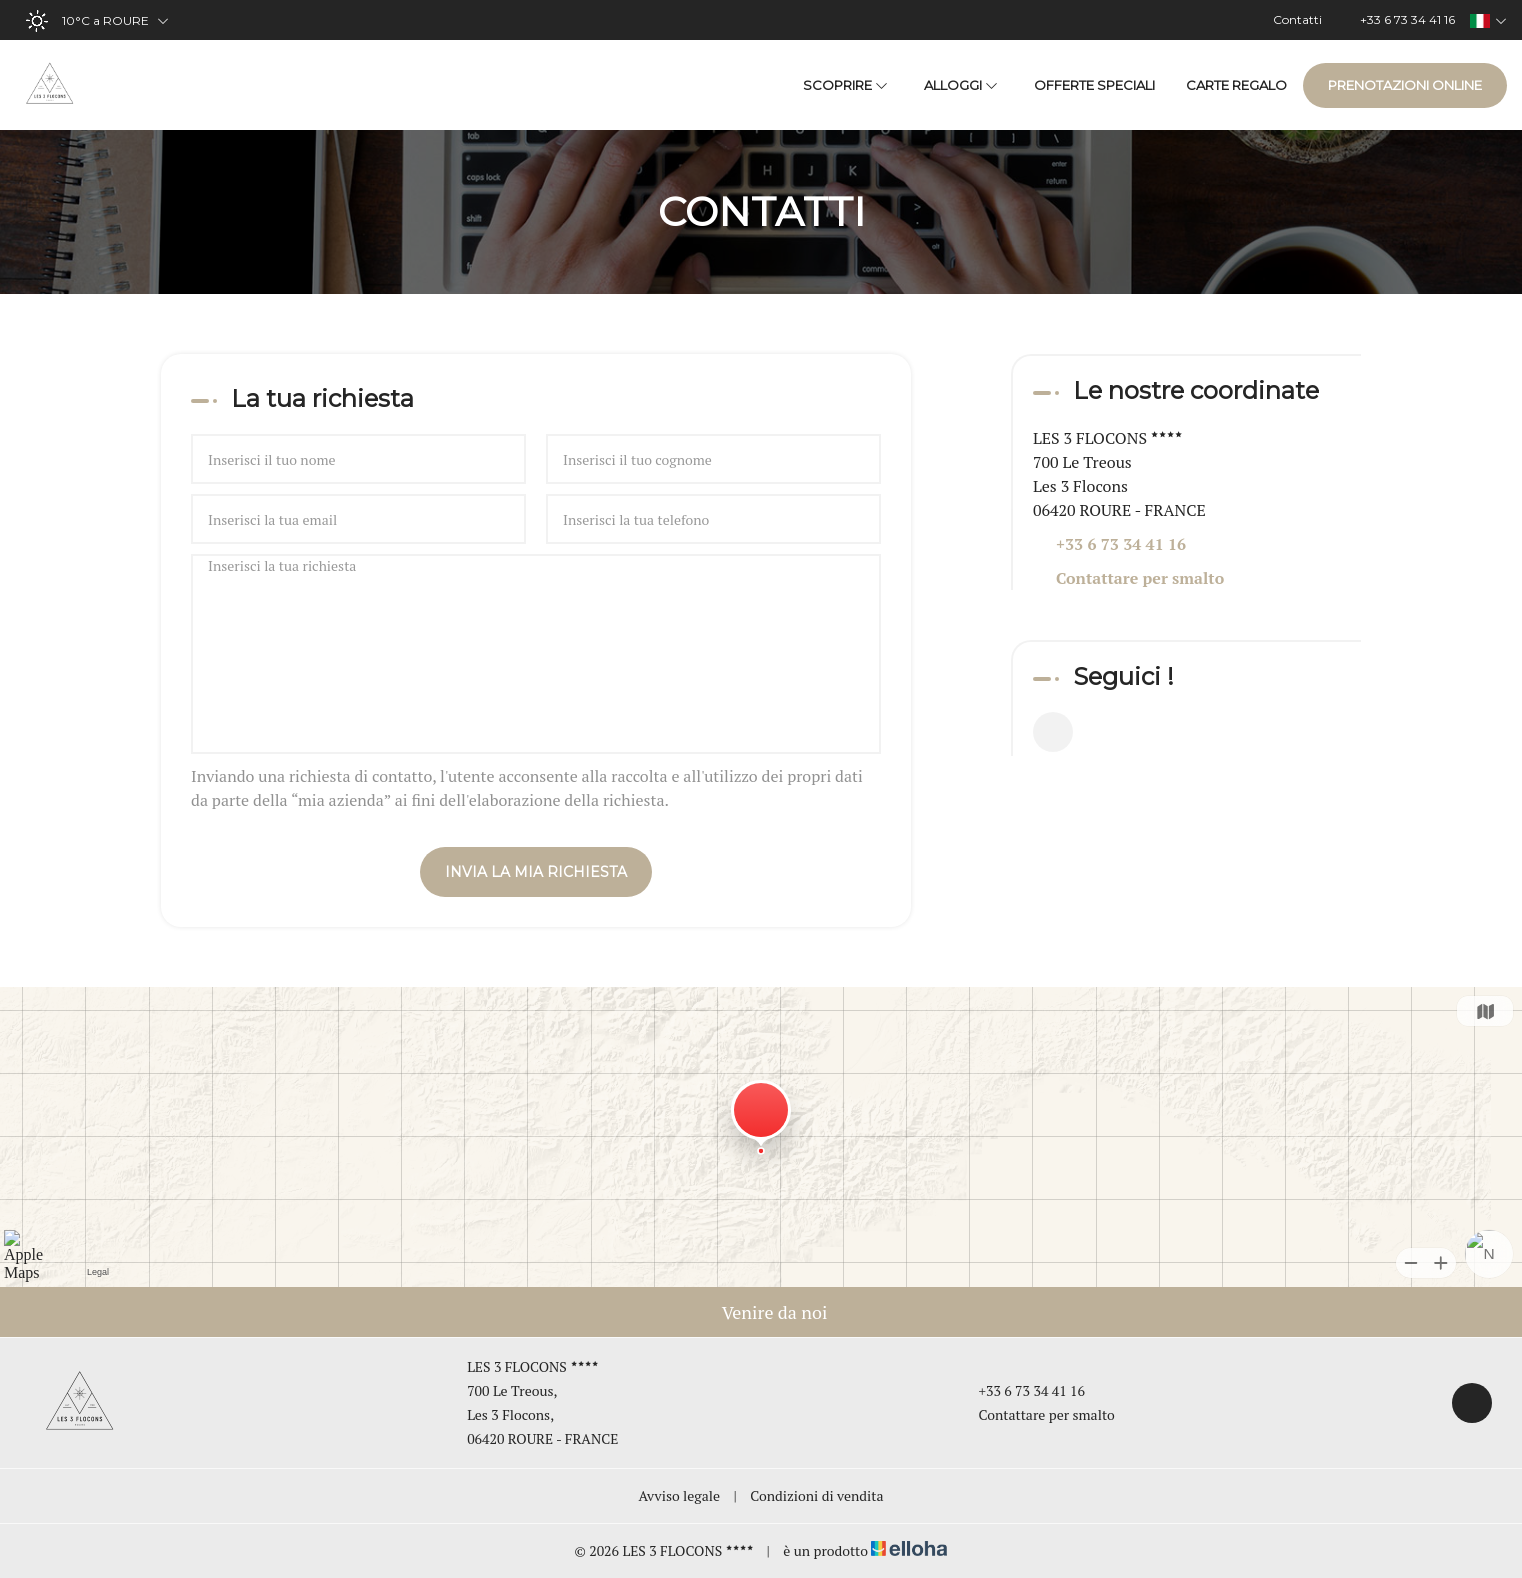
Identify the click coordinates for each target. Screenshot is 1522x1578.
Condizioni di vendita (816, 1495)
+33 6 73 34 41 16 (1020, 1390)
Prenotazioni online (1405, 85)
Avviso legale (680, 1495)
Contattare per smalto (1140, 578)
